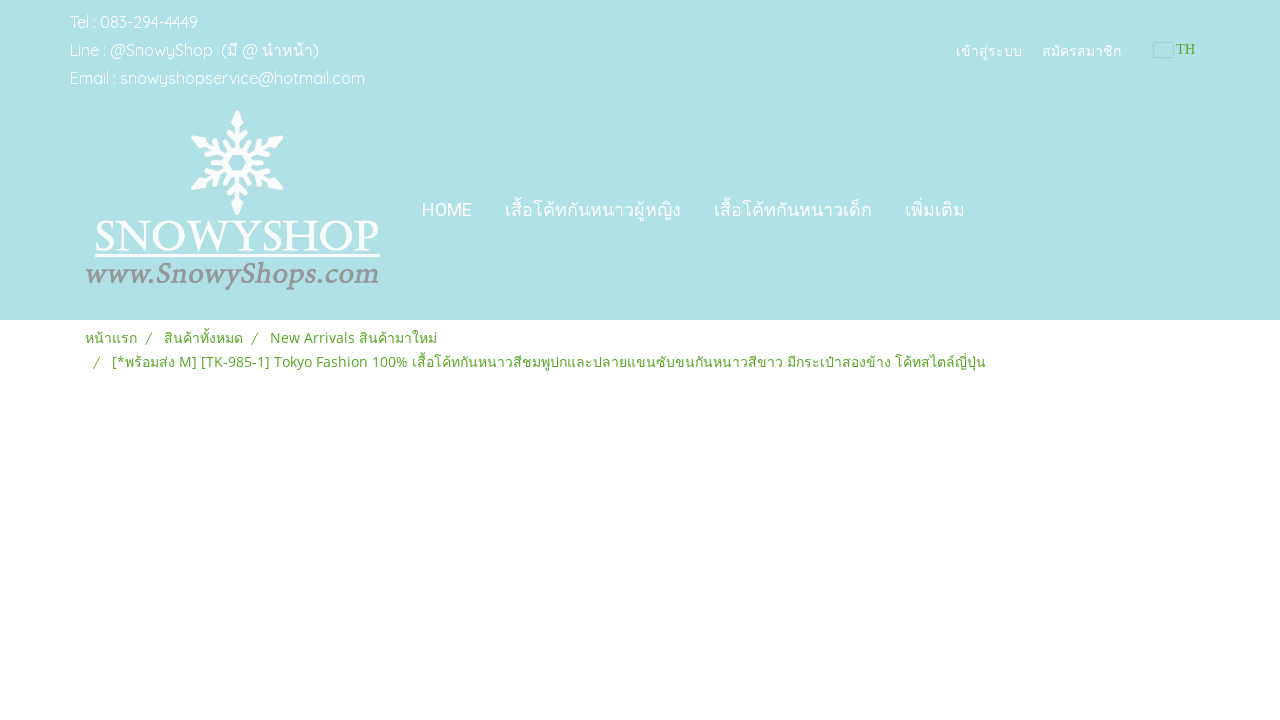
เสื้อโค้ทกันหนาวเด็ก (793, 209)
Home (447, 209)
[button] (999, 210)
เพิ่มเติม (935, 209)
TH (1174, 49)
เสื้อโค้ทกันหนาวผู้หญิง (593, 209)
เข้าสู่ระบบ (989, 49)
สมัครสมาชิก (1081, 49)
